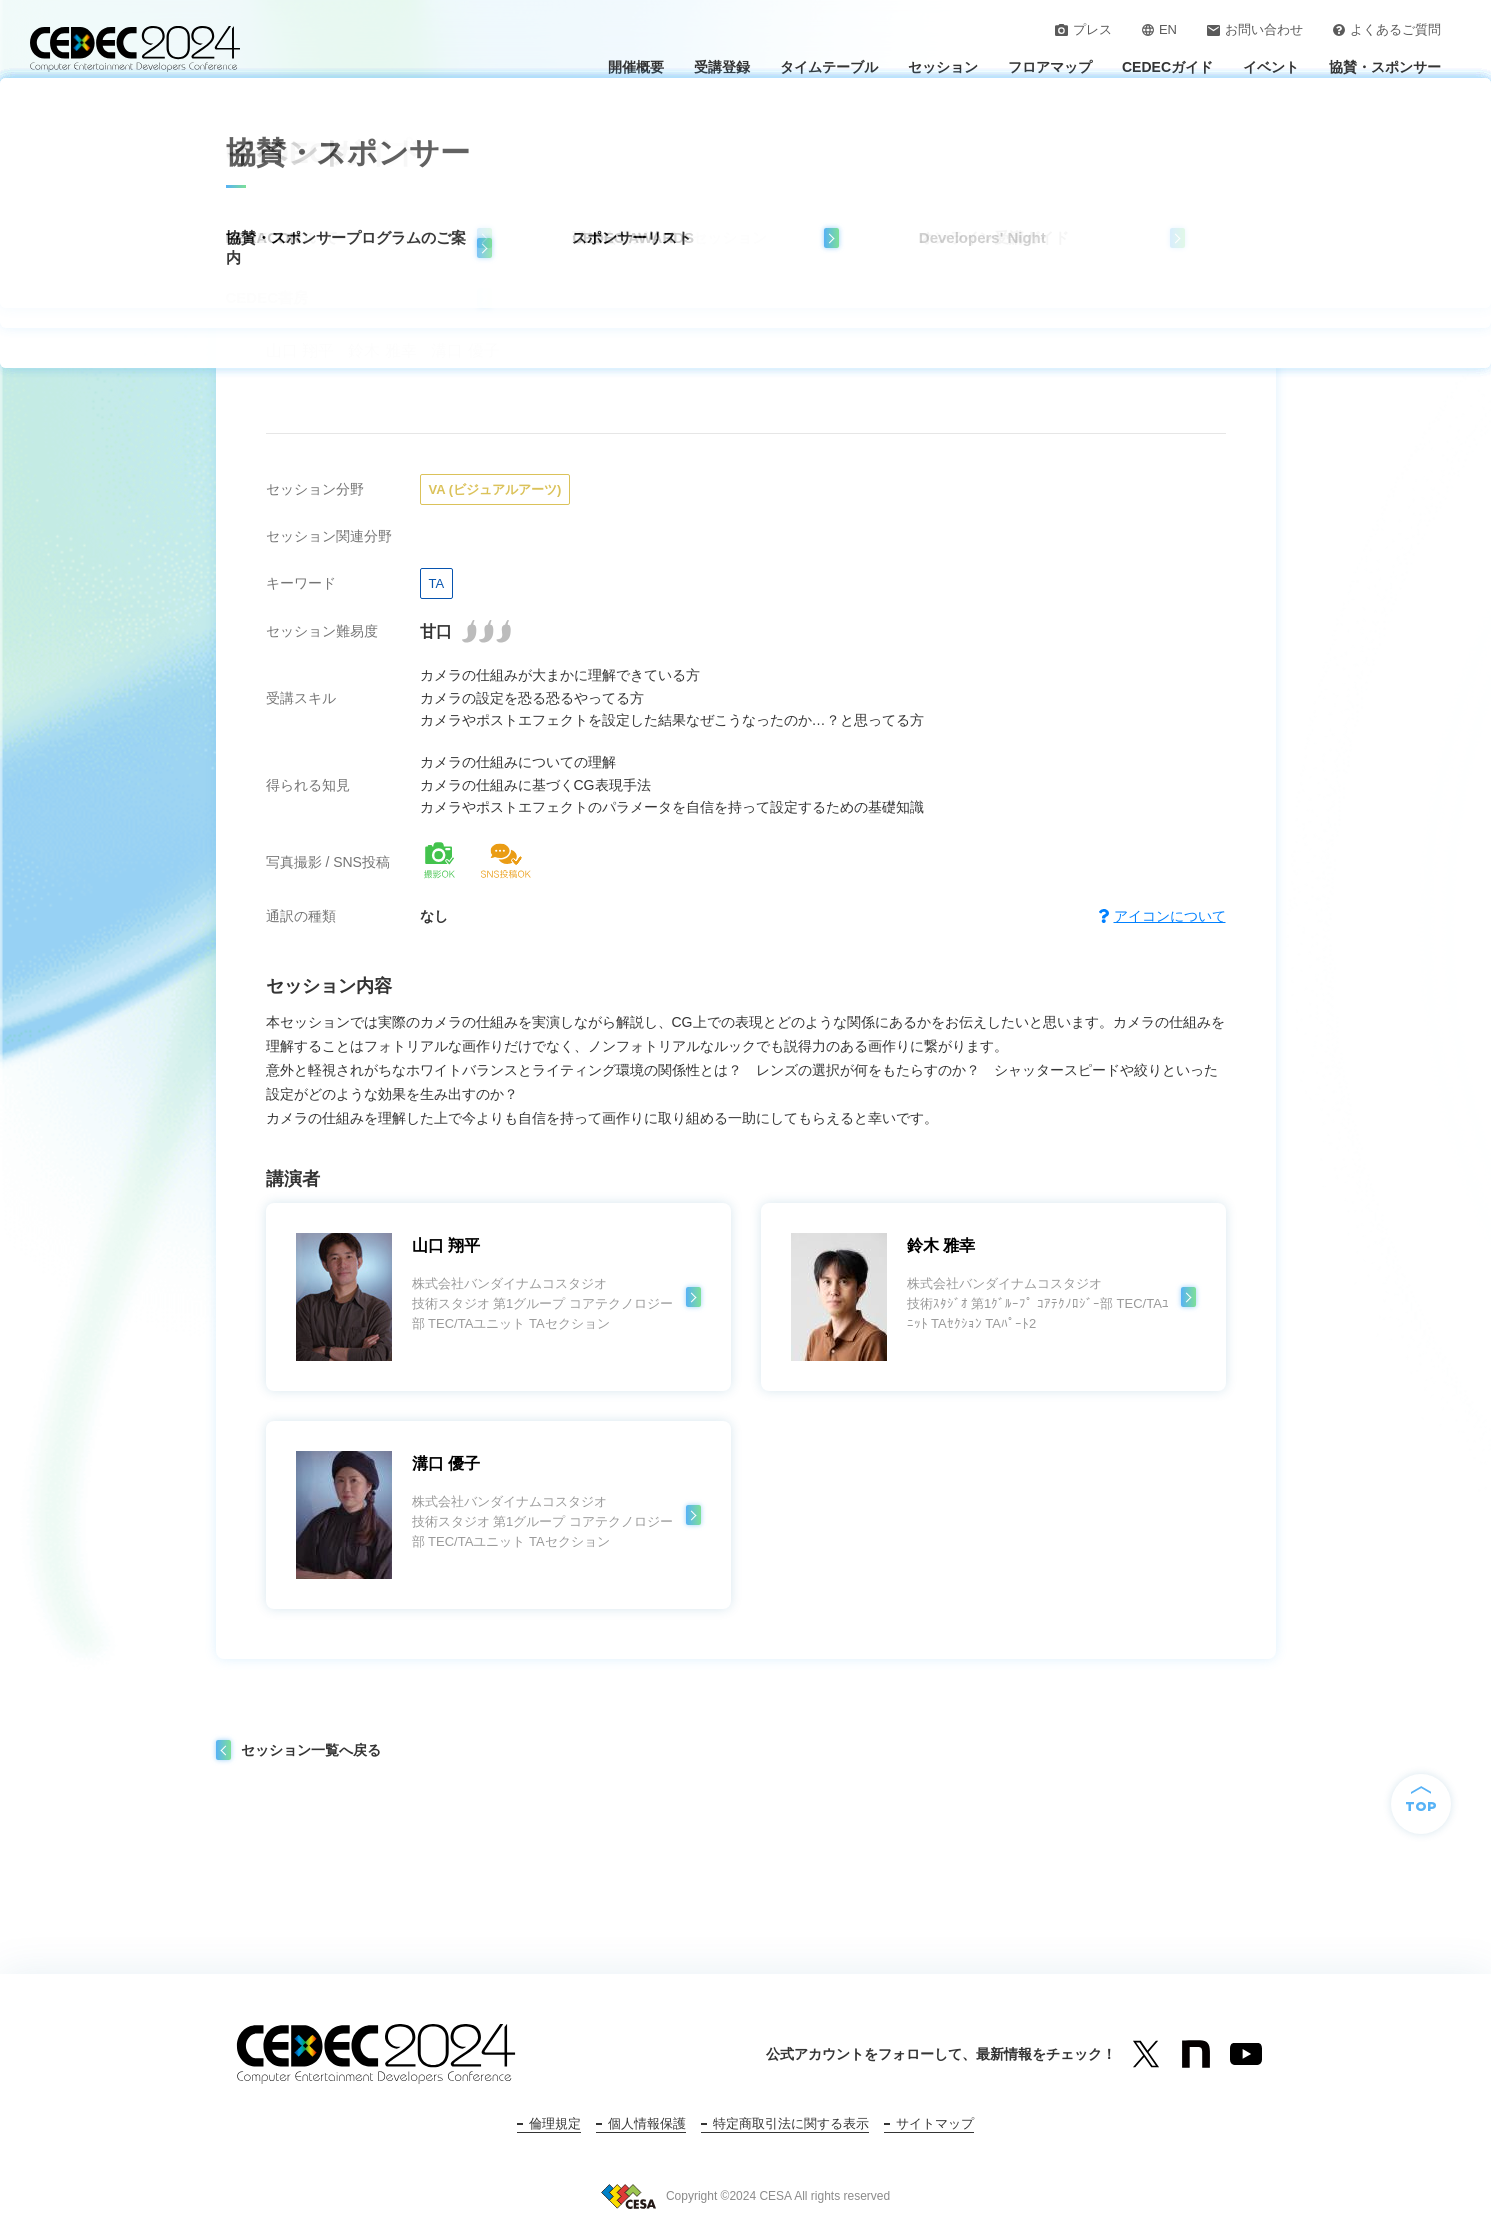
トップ (247, 121)
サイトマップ (935, 2123)
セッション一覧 (339, 121)
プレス (1083, 29)
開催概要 (636, 67)
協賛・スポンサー (1385, 67)
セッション (943, 67)
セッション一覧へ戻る (311, 1750)
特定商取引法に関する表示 (791, 2123)
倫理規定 (555, 2123)
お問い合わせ (1255, 29)
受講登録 (722, 67)
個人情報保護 (647, 2123)
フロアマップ (1050, 67)
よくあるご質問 (1387, 29)
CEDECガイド (1167, 67)
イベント (1271, 67)
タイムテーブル (829, 67)
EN (1159, 29)
